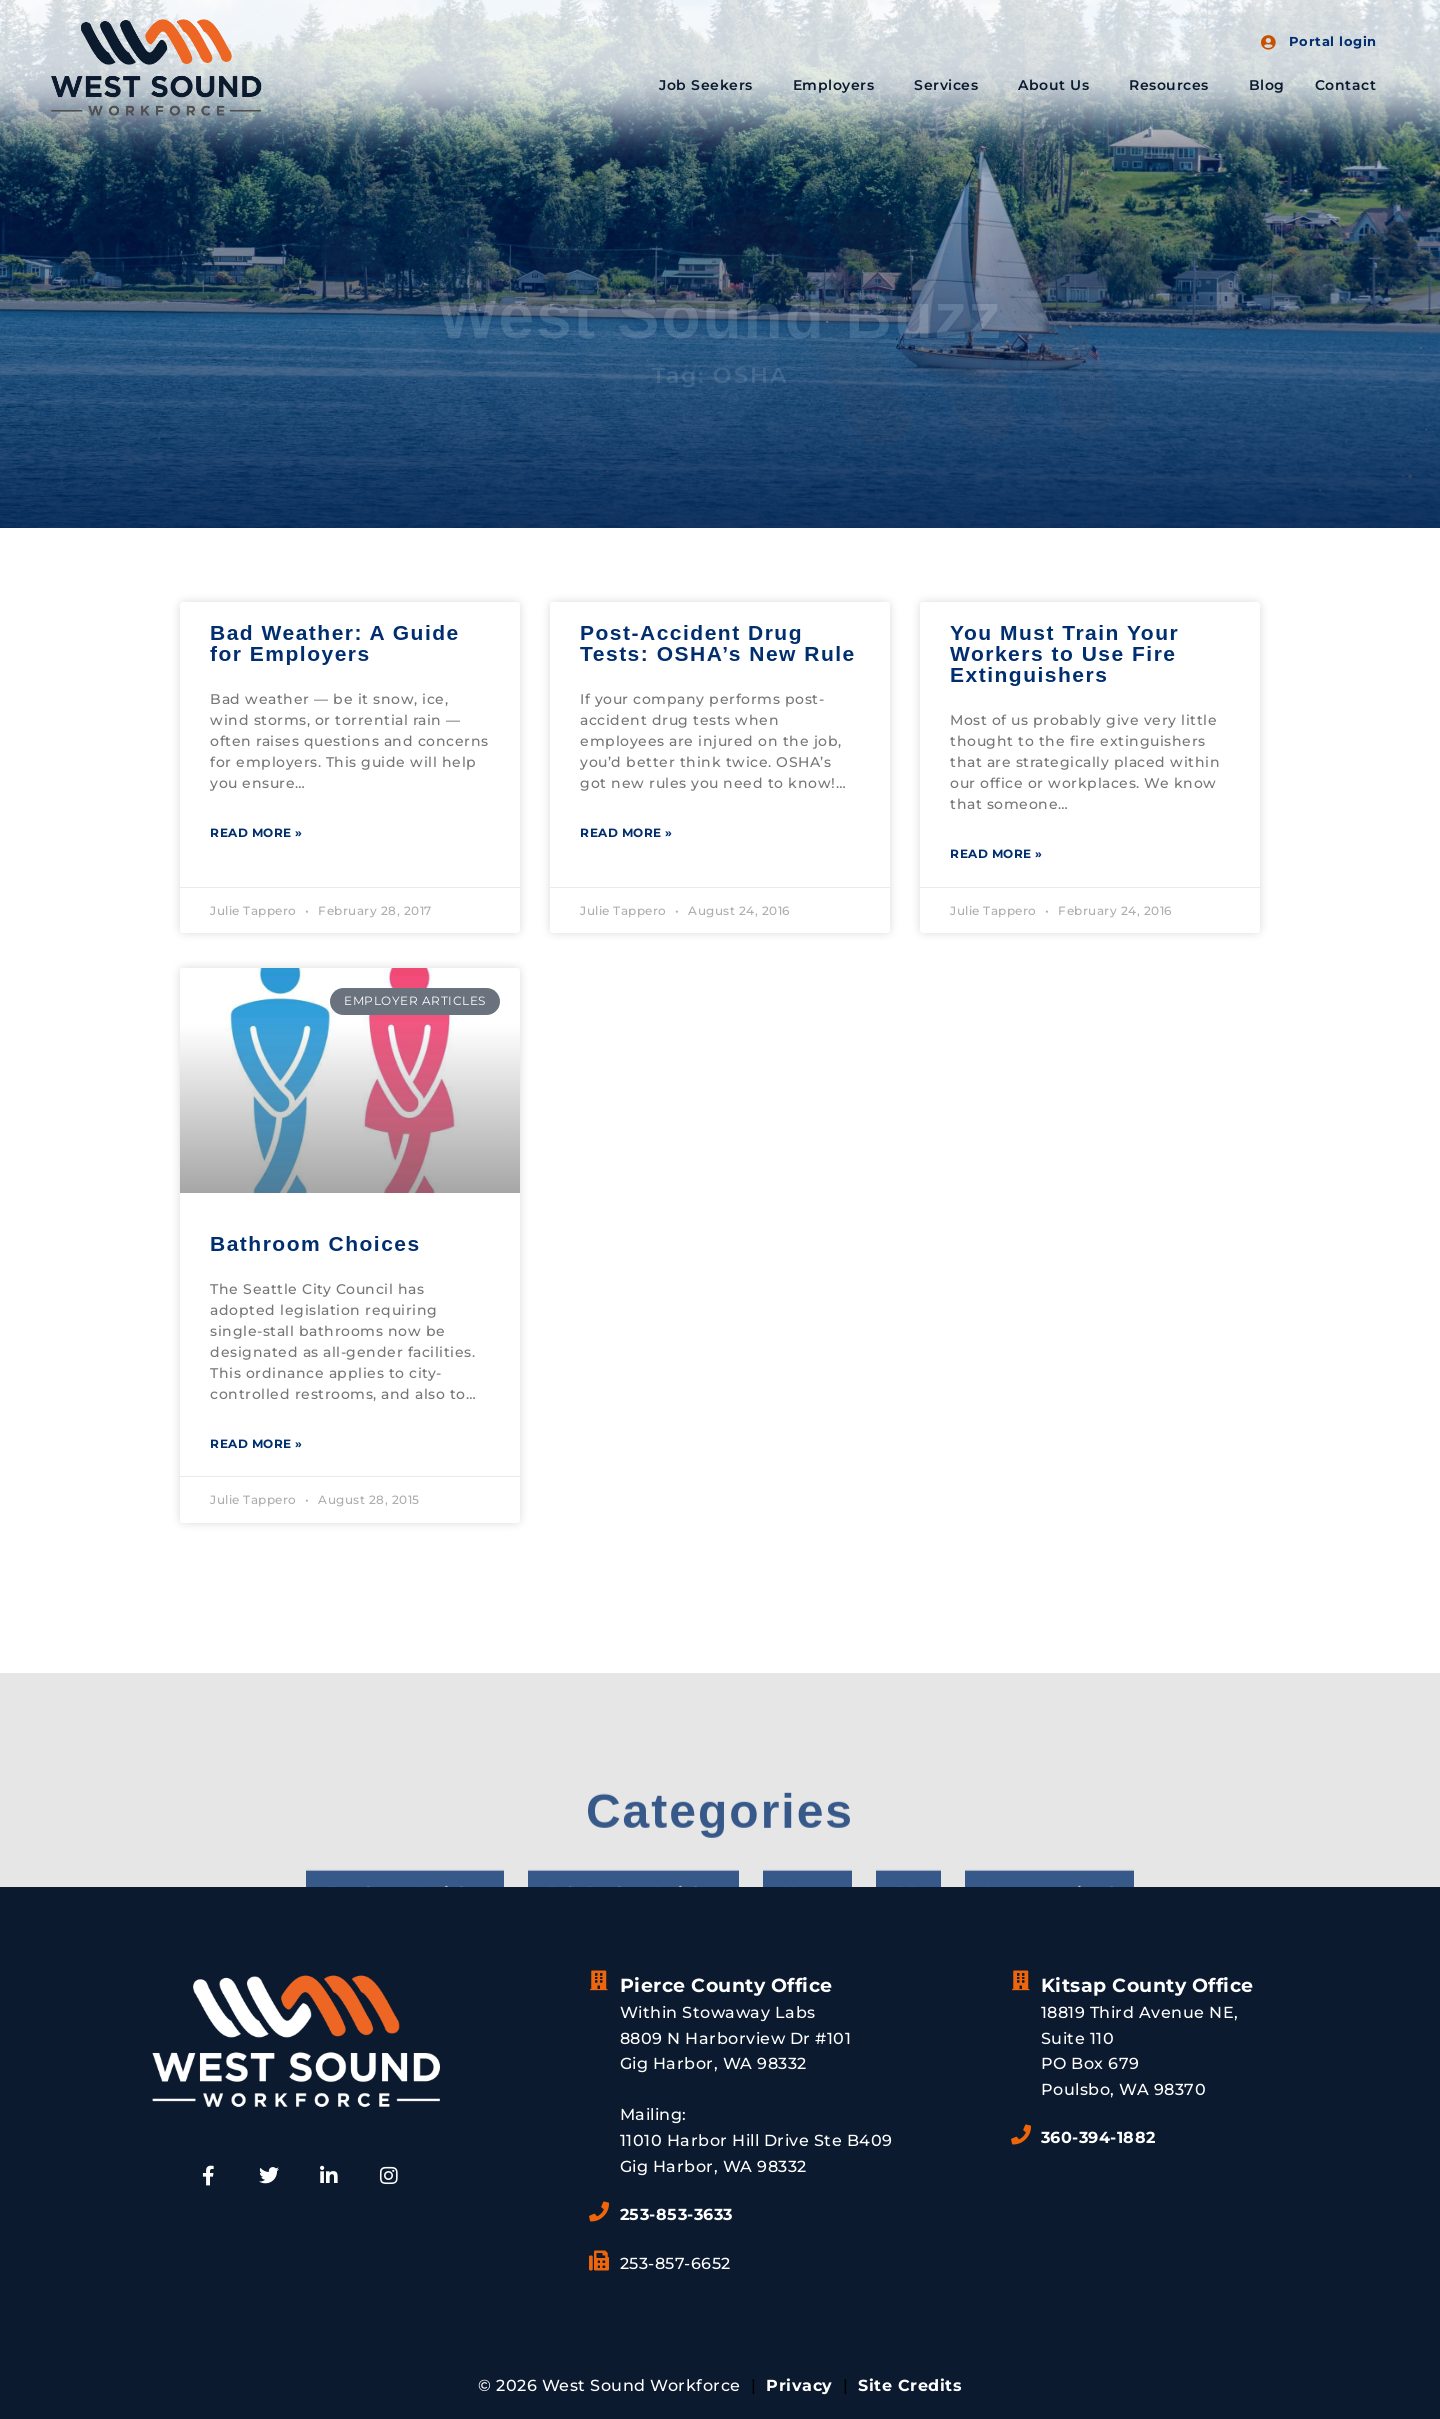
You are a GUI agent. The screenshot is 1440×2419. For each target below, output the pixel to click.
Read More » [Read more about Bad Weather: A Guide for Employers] (256, 832)
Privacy (799, 2385)
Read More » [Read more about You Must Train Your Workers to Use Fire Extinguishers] (996, 853)
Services (951, 85)
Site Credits (910, 2385)
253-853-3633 (676, 2214)
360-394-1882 (1098, 2137)
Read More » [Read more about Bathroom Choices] (256, 1443)
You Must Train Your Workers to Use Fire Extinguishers (1064, 653)
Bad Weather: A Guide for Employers (335, 643)
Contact (1346, 85)
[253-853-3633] (600, 2212)
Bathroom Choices (315, 1243)
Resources (1174, 85)
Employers (839, 85)
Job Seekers (711, 85)
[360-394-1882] (1021, 2135)
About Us (1058, 85)
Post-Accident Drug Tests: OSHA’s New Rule (718, 643)
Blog (1267, 85)
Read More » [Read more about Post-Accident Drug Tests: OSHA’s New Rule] (626, 832)
